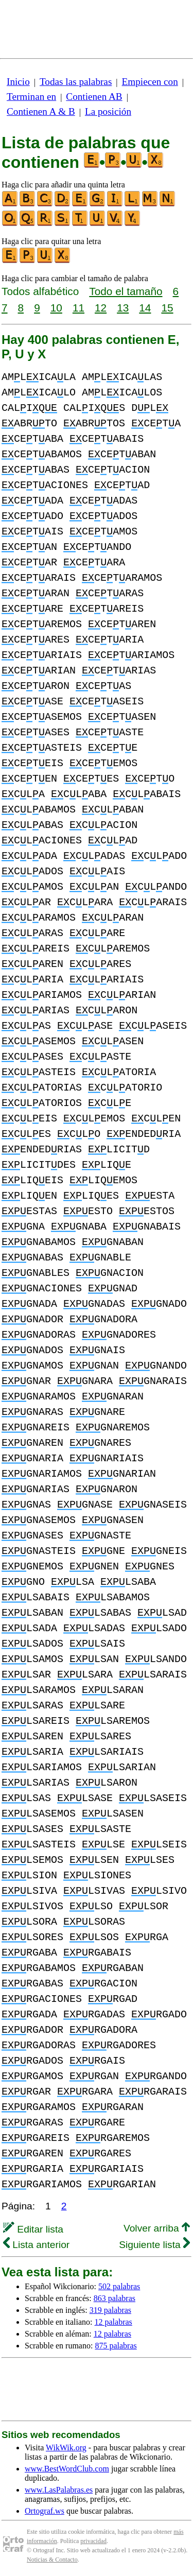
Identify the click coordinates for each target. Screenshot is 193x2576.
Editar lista (33, 2229)
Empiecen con (150, 81)
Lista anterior (36, 2244)
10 (56, 308)
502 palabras (119, 2286)
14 (145, 308)
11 (78, 308)
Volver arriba (157, 2228)
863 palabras (114, 2298)
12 (101, 308)
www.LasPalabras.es (59, 2489)
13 (123, 308)
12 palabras (113, 2322)
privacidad (93, 2541)
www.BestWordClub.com (67, 2468)
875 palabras (115, 2345)
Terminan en (31, 96)
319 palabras (110, 2310)
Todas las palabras (76, 81)
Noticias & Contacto (52, 2559)
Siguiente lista (154, 2244)
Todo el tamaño (125, 291)
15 (167, 308)
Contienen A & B (41, 111)
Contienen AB (94, 96)
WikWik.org (66, 2447)
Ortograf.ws (44, 2510)
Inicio (18, 81)
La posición (108, 111)
